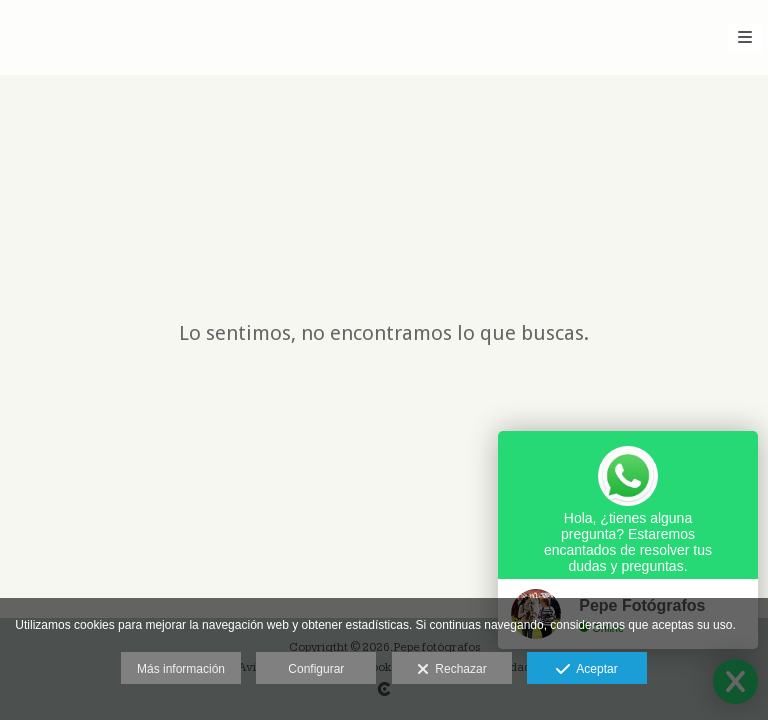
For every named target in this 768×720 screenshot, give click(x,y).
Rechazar (452, 670)
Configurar (316, 669)
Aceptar (586, 670)
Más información (181, 669)
